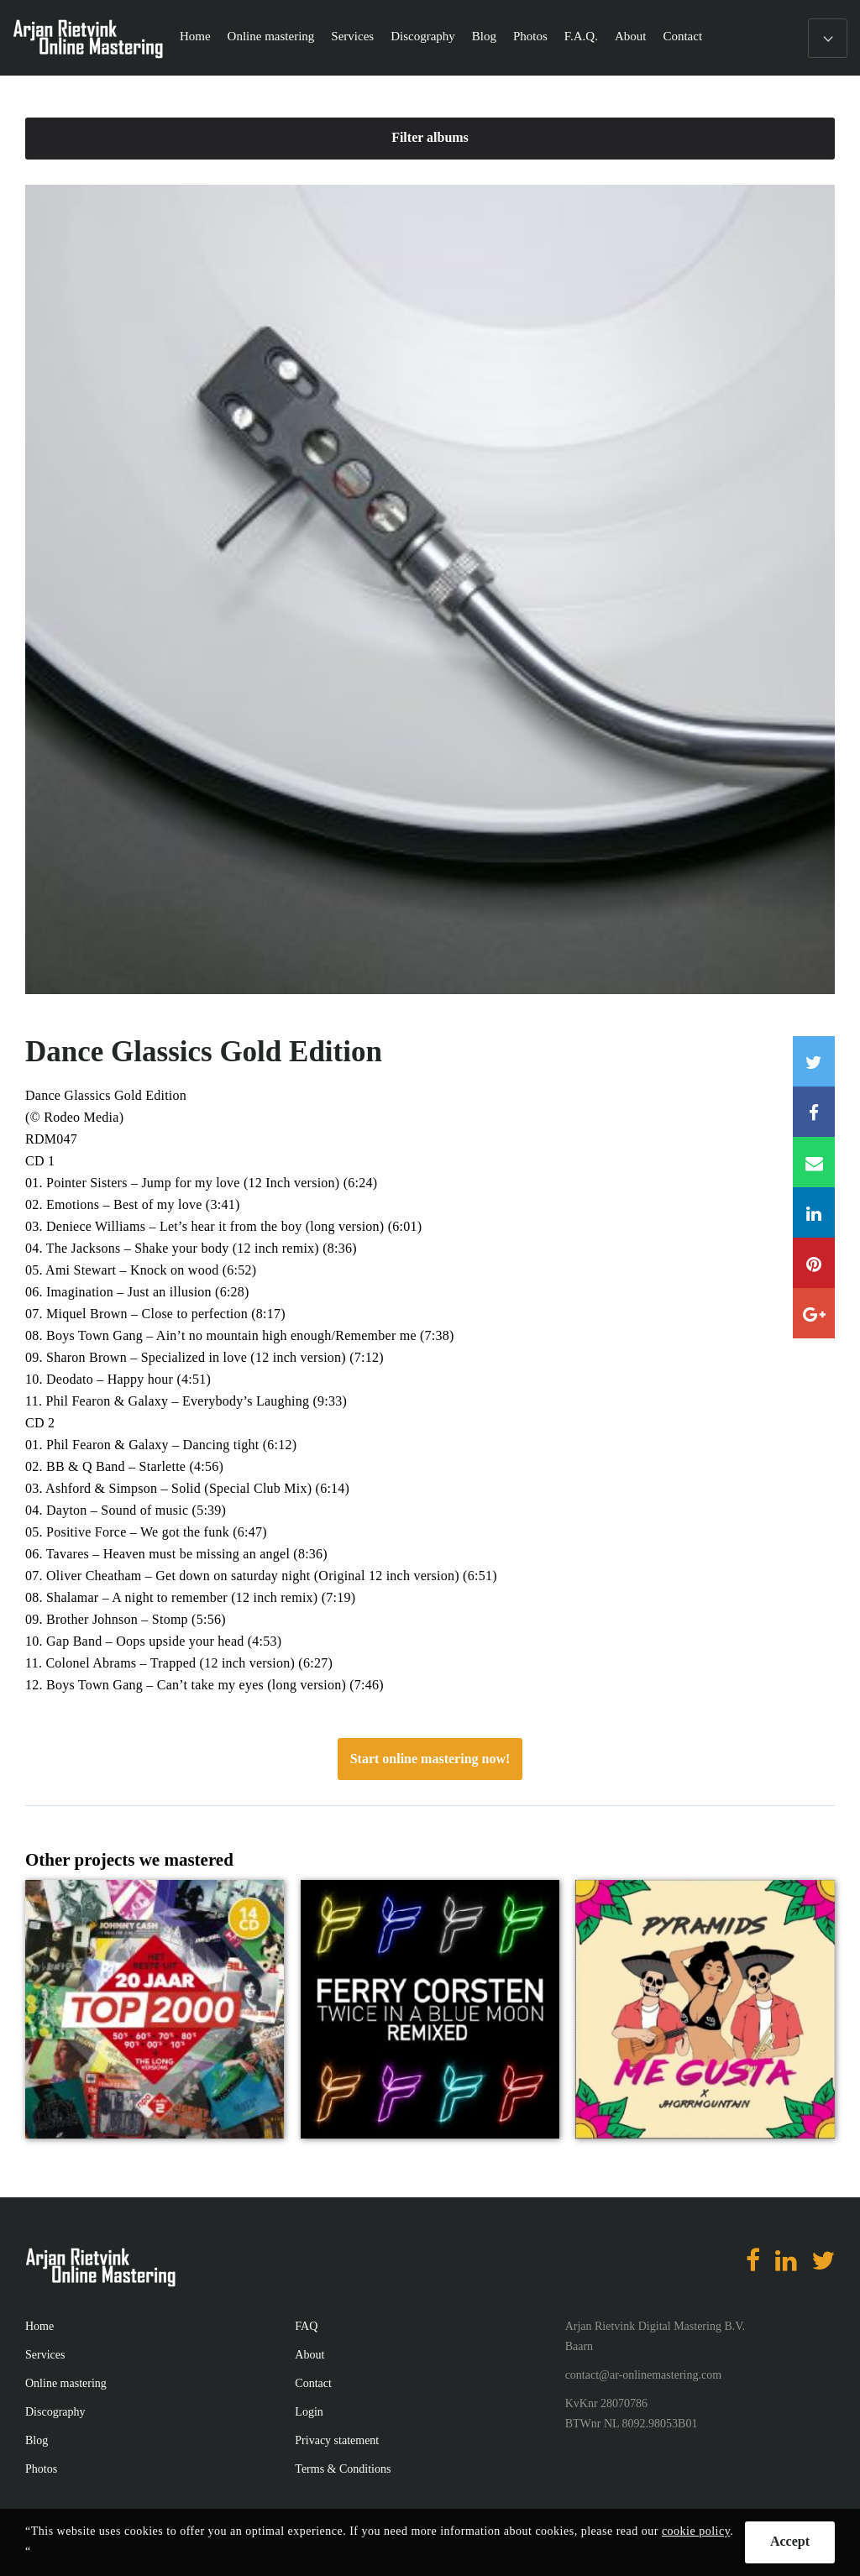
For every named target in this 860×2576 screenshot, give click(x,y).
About (631, 36)
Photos (530, 36)
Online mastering (271, 36)
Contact (682, 36)
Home (195, 36)
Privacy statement (337, 2440)
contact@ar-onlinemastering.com (643, 2375)
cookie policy (696, 2531)
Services (352, 36)
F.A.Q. (581, 36)
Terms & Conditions (343, 2469)
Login (308, 2412)
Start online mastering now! (430, 1758)
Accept (790, 2541)
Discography (423, 36)
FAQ (306, 2326)
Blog (484, 36)
